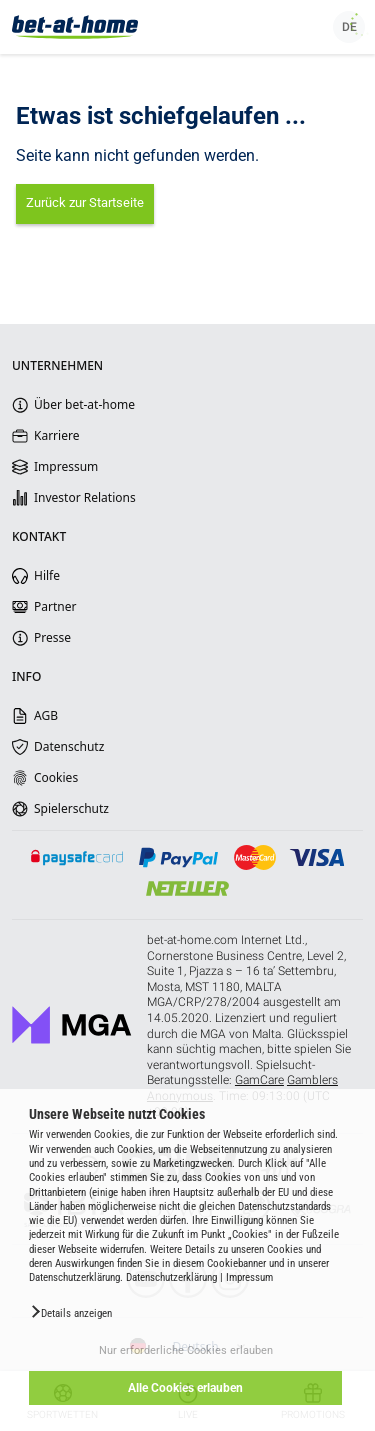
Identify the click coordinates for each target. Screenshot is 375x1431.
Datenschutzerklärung (171, 1277)
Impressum (249, 1277)
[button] (70, 1312)
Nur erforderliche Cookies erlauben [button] (186, 1350)
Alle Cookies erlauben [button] (185, 1388)
